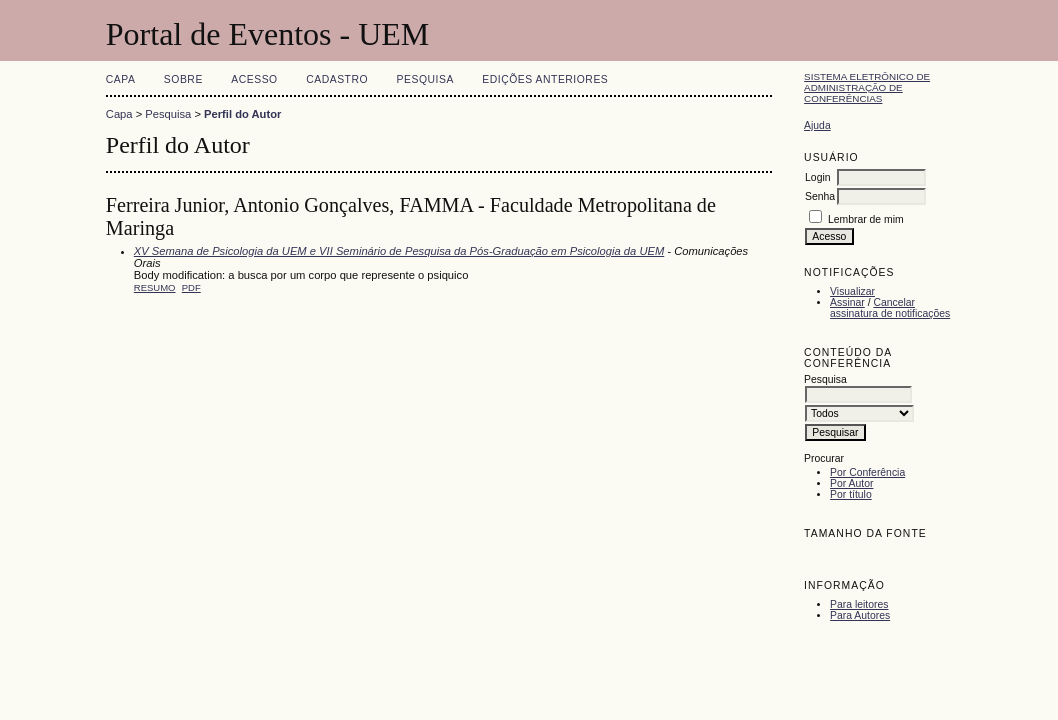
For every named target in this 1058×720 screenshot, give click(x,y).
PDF (191, 287)
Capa (121, 79)
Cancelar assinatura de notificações (890, 308)
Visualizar (852, 291)
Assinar (847, 302)
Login (817, 177)
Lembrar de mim (866, 219)
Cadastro (337, 79)
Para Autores (860, 615)
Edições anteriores (545, 79)
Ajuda (817, 125)
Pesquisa (425, 79)
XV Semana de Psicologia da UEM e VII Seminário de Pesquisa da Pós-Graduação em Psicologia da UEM (399, 251)
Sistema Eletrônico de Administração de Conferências (867, 87)
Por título (851, 494)
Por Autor (851, 483)
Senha (820, 196)
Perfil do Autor (242, 114)
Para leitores (859, 604)
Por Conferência (867, 472)
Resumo (155, 287)
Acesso (254, 79)
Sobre (183, 79)
